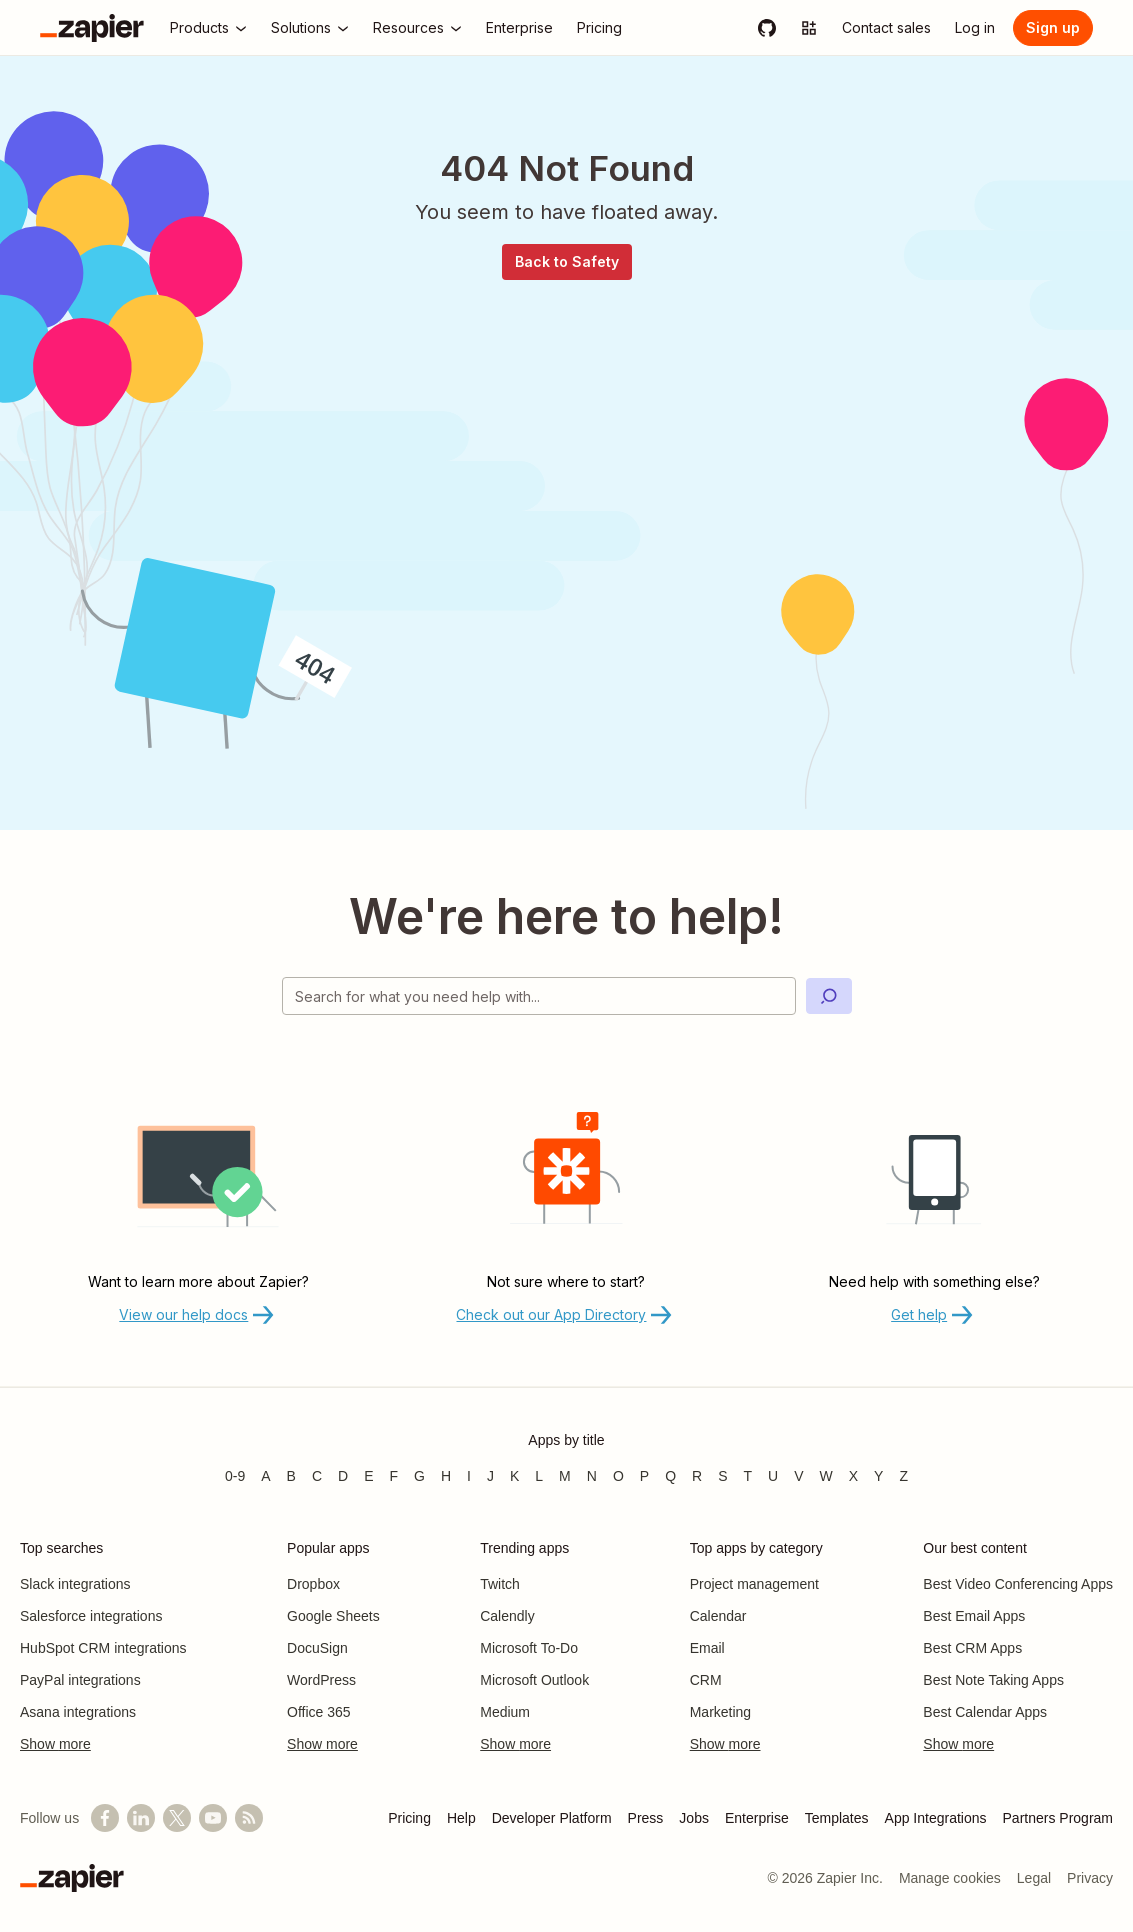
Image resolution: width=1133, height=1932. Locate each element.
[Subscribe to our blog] (249, 1818)
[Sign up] (1053, 28)
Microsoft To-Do (529, 1648)
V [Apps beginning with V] (798, 1476)
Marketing (720, 1712)
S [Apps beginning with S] (722, 1476)
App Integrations (936, 1818)
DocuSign (317, 1648)
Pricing (409, 1818)
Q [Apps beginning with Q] (670, 1476)
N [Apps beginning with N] (592, 1476)
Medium (505, 1712)
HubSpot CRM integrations (103, 1648)
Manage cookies (950, 1878)
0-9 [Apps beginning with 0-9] (235, 1476)
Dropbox (313, 1584)
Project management (754, 1584)
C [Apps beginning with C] (317, 1476)
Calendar (718, 1616)
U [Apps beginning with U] (773, 1476)
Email (707, 1648)
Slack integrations (75, 1584)
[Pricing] (599, 28)
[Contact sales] (886, 28)
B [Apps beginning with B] (291, 1476)
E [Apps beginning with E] (368, 1476)
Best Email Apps (974, 1616)
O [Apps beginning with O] (618, 1476)
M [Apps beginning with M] (565, 1476)
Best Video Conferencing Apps (1018, 1584)
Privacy (1090, 1878)
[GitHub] (767, 28)
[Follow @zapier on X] (177, 1818)
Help (461, 1818)
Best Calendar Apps (985, 1712)
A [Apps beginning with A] (265, 1476)
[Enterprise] (519, 28)
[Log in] (975, 28)
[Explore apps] (809, 28)
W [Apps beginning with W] (826, 1476)
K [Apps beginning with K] (514, 1476)
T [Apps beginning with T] (748, 1476)
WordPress (321, 1680)
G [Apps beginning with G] (419, 1476)
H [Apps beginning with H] (446, 1476)
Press (646, 1818)
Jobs (694, 1818)
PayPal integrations (80, 1680)
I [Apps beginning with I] (469, 1476)
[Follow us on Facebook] (105, 1818)
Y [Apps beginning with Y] (878, 1476)
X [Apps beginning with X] (853, 1476)
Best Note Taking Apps (993, 1680)
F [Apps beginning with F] (394, 1476)
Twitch (500, 1584)
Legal (1034, 1878)
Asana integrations (78, 1712)
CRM (706, 1680)
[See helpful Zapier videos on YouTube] (213, 1818)
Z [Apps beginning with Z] (903, 1476)
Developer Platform (552, 1818)
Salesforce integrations (91, 1616)
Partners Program (1058, 1818)
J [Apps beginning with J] (490, 1476)
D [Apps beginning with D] (343, 1476)
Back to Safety (567, 261)
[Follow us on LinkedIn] (141, 1818)
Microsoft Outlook (534, 1680)
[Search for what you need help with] (539, 996)
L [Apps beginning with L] (539, 1476)
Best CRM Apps (972, 1648)
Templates (837, 1818)
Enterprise (757, 1818)
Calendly (507, 1616)
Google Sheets (333, 1616)
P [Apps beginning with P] (644, 1476)
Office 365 (319, 1712)
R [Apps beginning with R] (697, 1476)
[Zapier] (92, 28)
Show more (55, 1744)
